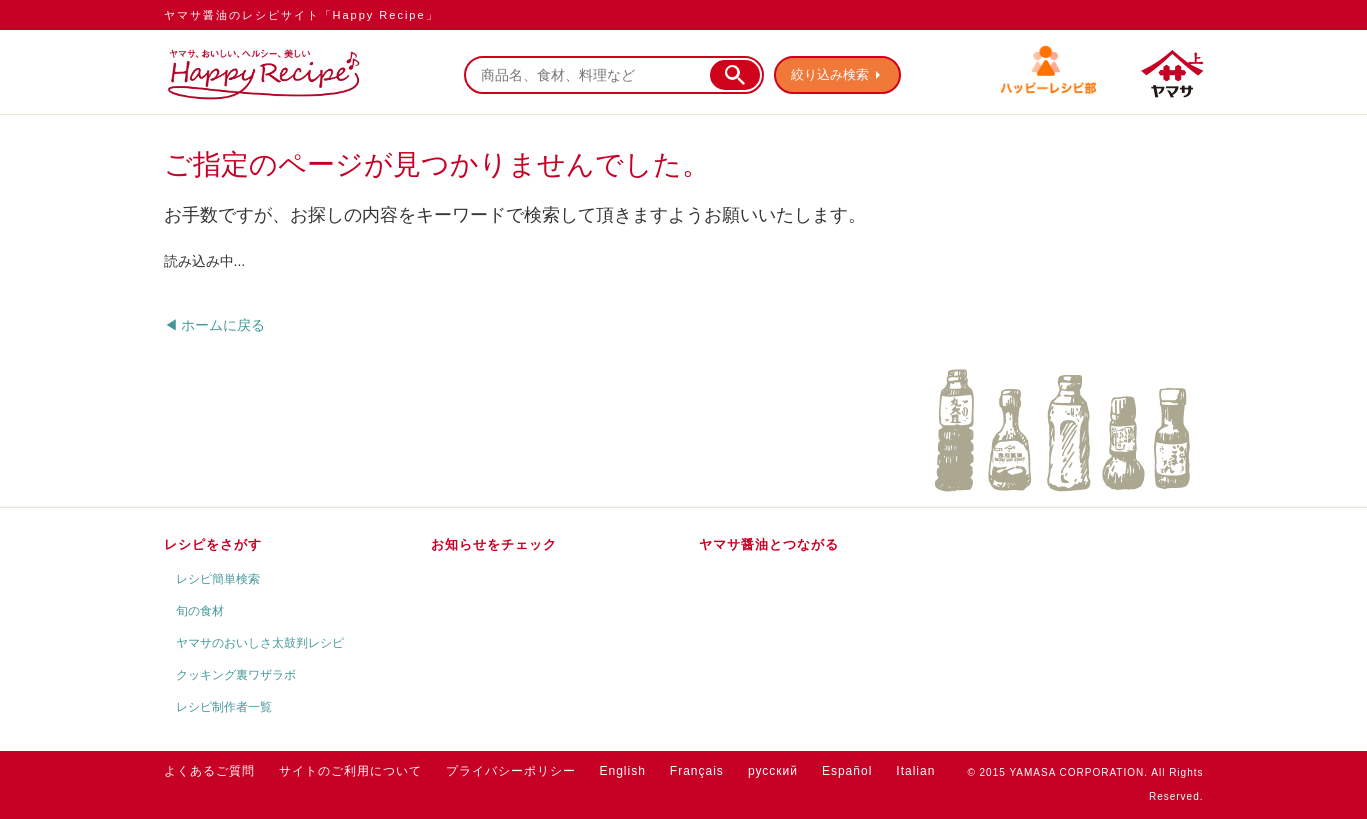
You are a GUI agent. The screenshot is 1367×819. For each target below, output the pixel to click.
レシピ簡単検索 (218, 579)
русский (773, 771)
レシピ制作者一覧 (224, 707)
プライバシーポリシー (511, 771)
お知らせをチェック (494, 544)
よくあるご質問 (209, 771)
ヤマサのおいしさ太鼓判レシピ (260, 643)
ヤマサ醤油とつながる (769, 544)
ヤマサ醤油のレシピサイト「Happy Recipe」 (301, 15)
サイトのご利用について (350, 771)
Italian (915, 771)
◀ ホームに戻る (215, 325)
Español (847, 771)
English (623, 771)
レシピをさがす (213, 544)
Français (697, 771)
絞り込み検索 (830, 74)
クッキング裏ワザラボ (236, 675)
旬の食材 (200, 611)
